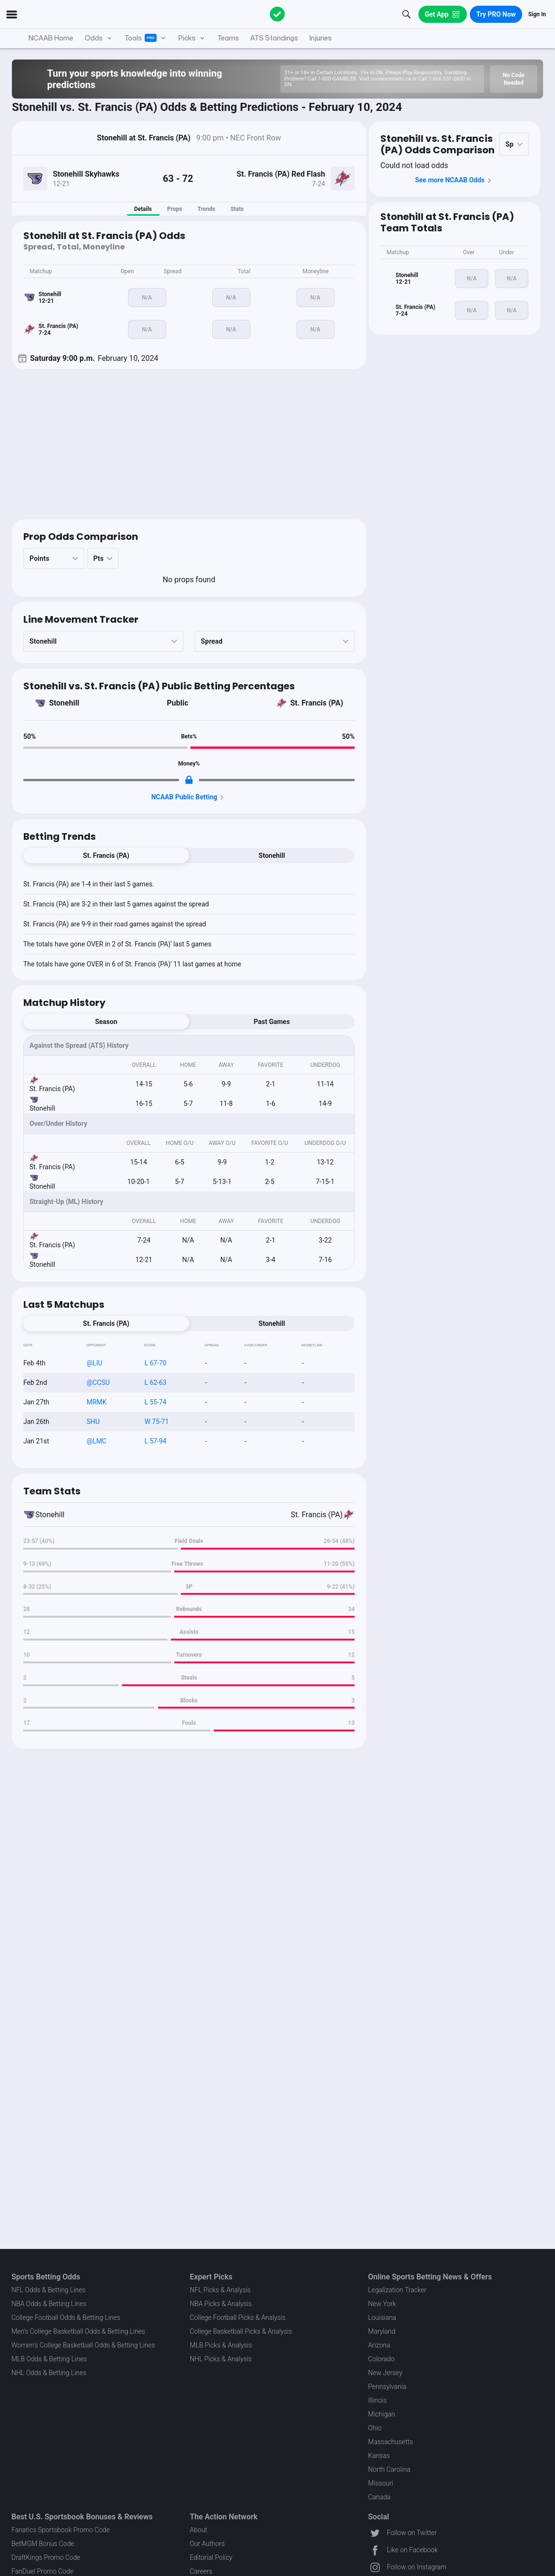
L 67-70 (155, 1363)
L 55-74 (155, 1402)
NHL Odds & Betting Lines (49, 2373)
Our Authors (207, 2543)
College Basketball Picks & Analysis (241, 2331)
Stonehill (64, 702)
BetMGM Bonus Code (42, 2543)
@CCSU (98, 1382)
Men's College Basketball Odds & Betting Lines (78, 2331)
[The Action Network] (277, 14)
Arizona (379, 2345)
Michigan (381, 2414)
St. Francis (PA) (316, 702)
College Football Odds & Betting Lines (65, 2317)
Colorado (381, 2359)
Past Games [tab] (272, 1021)
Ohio (374, 2428)
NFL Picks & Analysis (220, 2290)
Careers (201, 2571)
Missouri (380, 2483)
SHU (93, 1421)
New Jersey (385, 2373)
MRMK (97, 1402)
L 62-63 (155, 1382)
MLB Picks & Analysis (221, 2345)
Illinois (377, 2400)
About (199, 2530)
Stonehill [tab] (271, 855)
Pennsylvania (387, 2386)
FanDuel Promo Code (42, 2571)
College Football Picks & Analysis (238, 2317)
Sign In (537, 14)
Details (143, 209)
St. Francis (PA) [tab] (106, 855)
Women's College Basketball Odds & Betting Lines (83, 2345)
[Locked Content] (189, 780)
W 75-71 (156, 1421)
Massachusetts (390, 2442)
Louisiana (382, 2317)
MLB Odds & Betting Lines (49, 2359)
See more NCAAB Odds (454, 180)
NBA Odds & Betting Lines (49, 2303)
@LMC (96, 1441)
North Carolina (389, 2469)
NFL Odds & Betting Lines (48, 2290)
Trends (206, 209)
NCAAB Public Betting (189, 797)
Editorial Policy (211, 2557)
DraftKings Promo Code (45, 2557)
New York (382, 2303)
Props (174, 209)
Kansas (379, 2455)
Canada (379, 2497)
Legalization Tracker (397, 2290)
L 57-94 (155, 1441)
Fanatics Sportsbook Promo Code (60, 2530)
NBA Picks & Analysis (221, 2303)
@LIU (94, 1363)
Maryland (381, 2331)
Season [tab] (106, 1021)
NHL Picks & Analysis (221, 2359)
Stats (237, 209)
